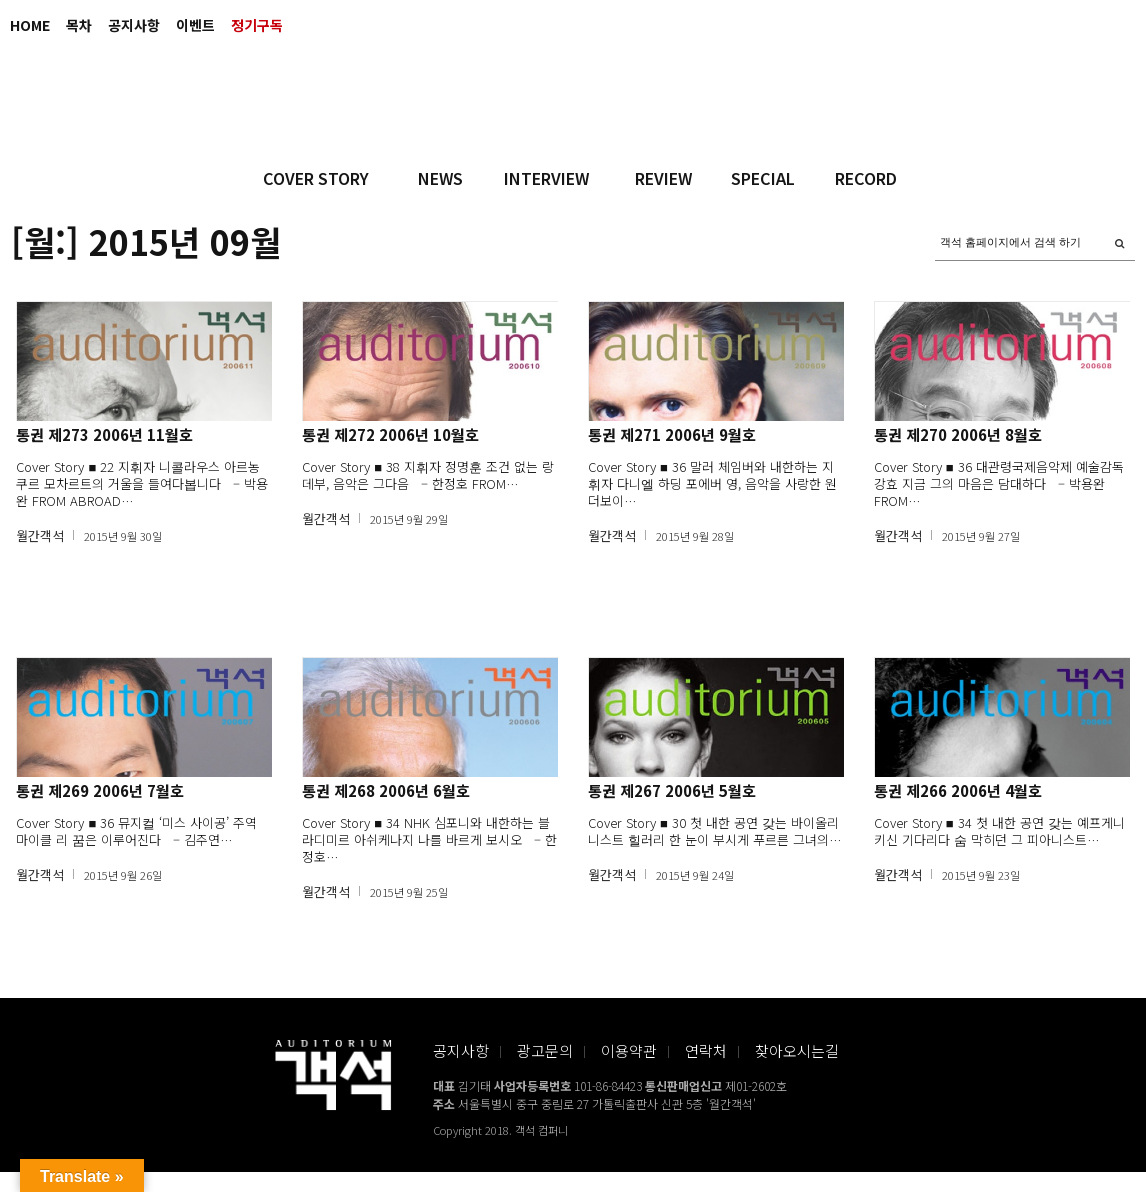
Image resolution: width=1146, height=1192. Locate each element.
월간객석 (40, 535)
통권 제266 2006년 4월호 (958, 790)
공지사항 (134, 25)
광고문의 (545, 1050)
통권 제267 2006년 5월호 (672, 790)
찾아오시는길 (797, 1050)
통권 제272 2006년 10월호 (390, 434)
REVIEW (663, 178)
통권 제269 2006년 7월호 (100, 790)
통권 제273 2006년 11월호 (104, 434)
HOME (30, 25)
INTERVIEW (546, 178)
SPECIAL (763, 178)
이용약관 (629, 1050)
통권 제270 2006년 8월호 (958, 434)
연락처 (706, 1050)
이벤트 (195, 25)
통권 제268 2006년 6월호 (386, 790)
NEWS (440, 178)
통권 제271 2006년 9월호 (672, 434)
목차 (79, 25)
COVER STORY (316, 178)
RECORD (866, 178)
